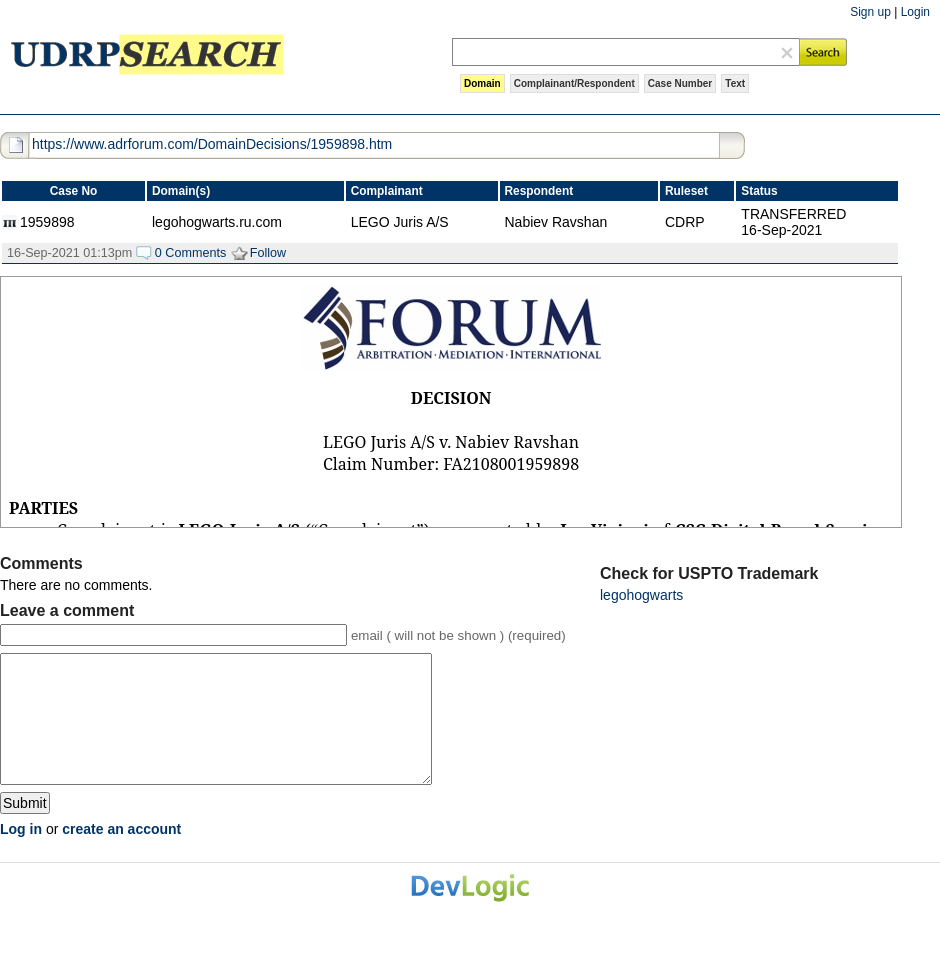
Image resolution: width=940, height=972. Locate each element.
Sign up (870, 12)
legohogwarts (641, 595)
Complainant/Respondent (574, 83)
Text (735, 83)
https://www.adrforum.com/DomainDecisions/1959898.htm (212, 144)
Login (915, 12)
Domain (482, 83)
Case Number (680, 83)
